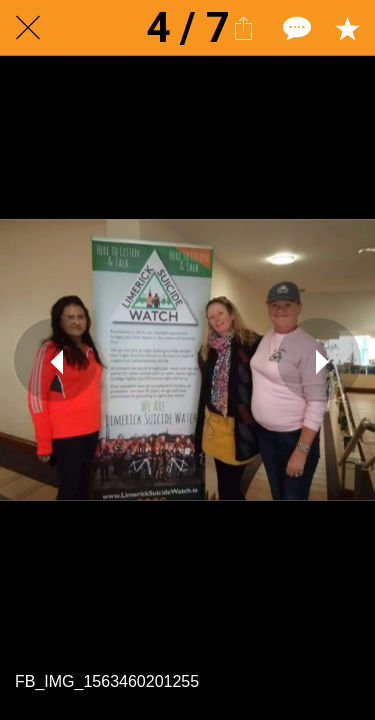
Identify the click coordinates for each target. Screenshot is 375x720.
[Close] (28, 28)
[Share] (243, 28)
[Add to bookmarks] (347, 28)
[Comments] (295, 28)
